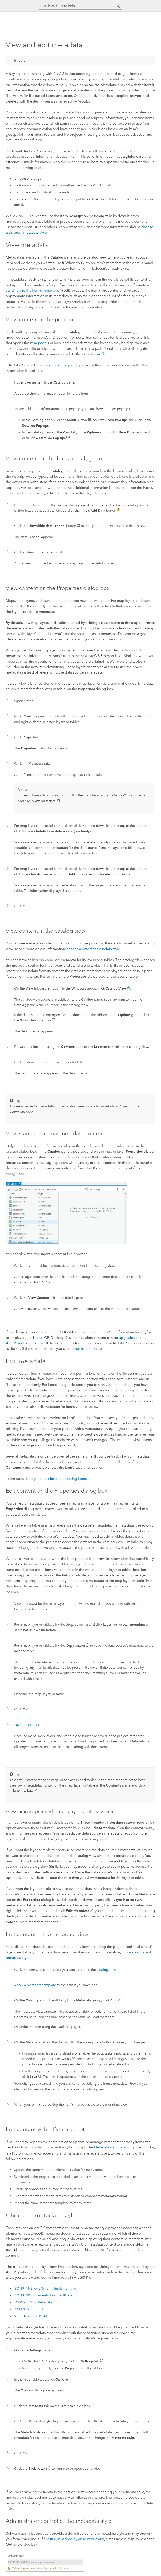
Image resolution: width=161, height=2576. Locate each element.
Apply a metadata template (35, 1985)
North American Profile (31, 2316)
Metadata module (108, 2147)
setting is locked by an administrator (75, 2538)
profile (101, 354)
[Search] (118, 6)
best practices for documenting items (56, 1478)
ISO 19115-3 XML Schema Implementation (46, 2288)
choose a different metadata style (93, 949)
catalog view (106, 1970)
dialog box (30, 1609)
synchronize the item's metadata (32, 290)
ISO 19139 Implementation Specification (44, 2295)
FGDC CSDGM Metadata (33, 2302)
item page (38, 343)
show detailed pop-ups (58, 365)
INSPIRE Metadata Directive (35, 2309)
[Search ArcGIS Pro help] (76, 5)
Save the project (26, 1725)
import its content (84, 1348)
